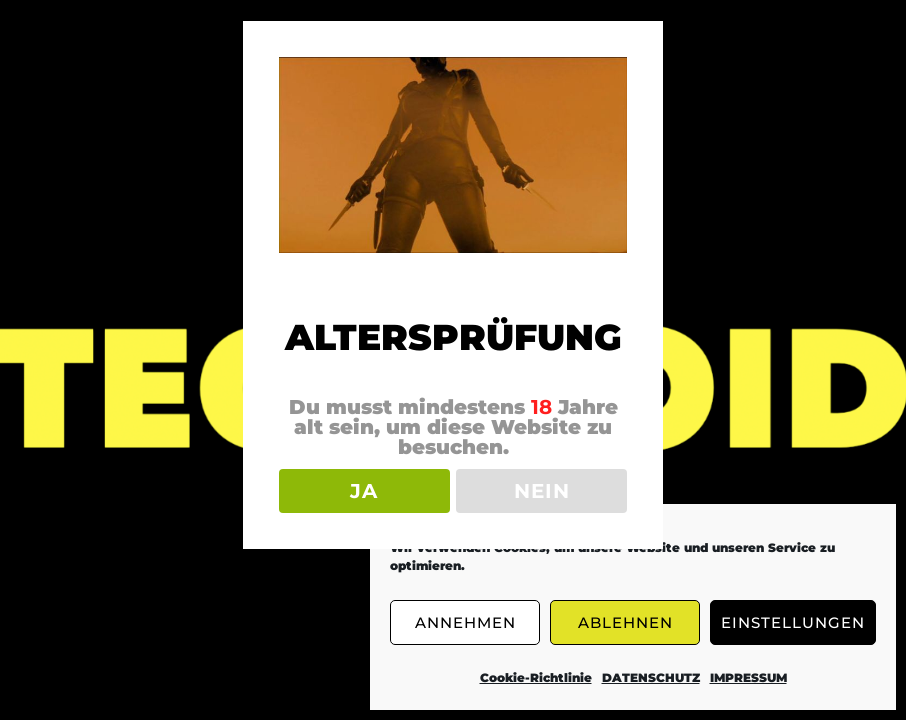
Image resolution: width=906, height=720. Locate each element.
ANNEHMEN (465, 622)
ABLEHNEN (625, 622)
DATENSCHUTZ (651, 677)
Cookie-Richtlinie (536, 677)
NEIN (542, 491)
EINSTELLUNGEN (793, 622)
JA (364, 491)
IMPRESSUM (748, 677)
